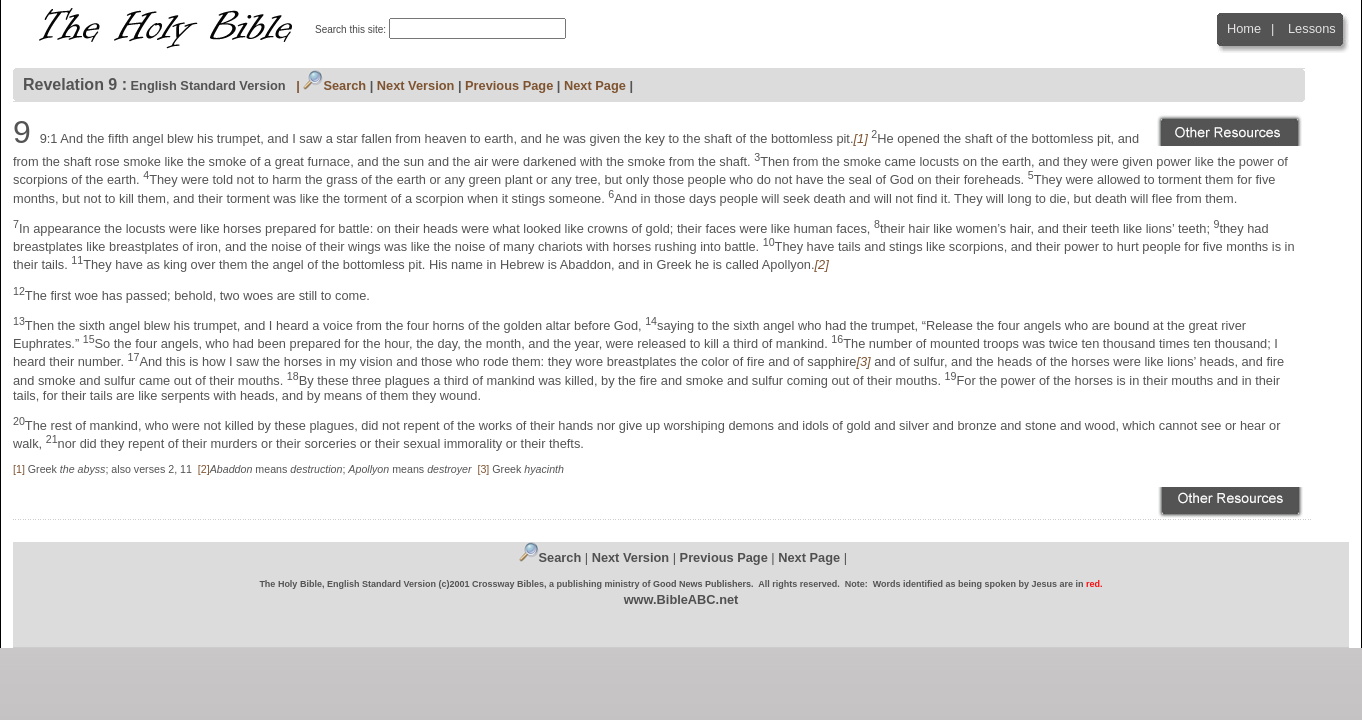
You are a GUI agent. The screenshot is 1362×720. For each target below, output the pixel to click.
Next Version (416, 85)
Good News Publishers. (703, 584)
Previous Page (509, 85)
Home (1244, 28)
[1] (19, 469)
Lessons (1312, 28)
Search (334, 85)
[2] (204, 469)
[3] (483, 469)
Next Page (595, 85)
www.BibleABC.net (681, 599)
